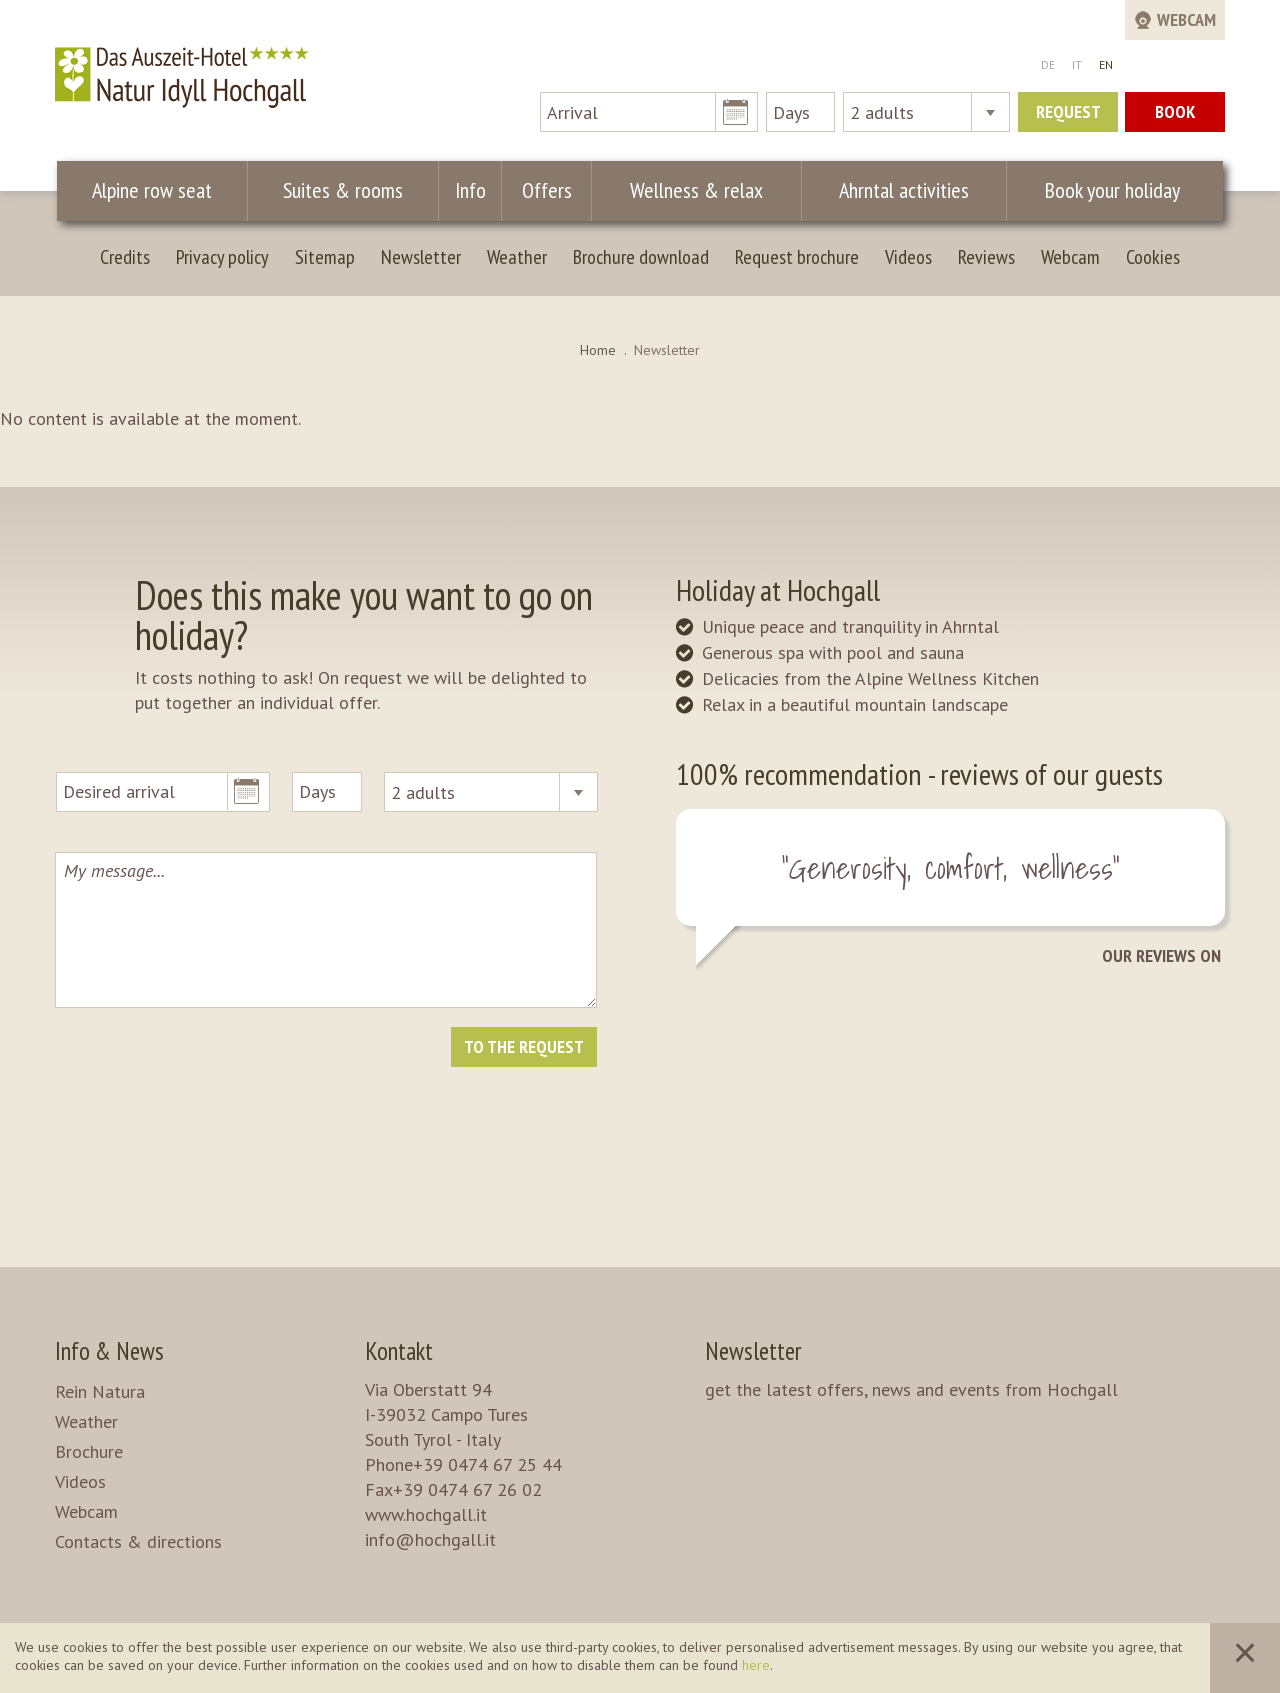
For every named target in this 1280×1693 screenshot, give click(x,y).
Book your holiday (1105, 190)
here (756, 1665)
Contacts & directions (138, 1541)
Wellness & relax (687, 190)
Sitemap (325, 257)
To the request (524, 1046)
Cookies (1153, 257)
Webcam (1070, 257)
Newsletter (421, 257)
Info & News (109, 1351)
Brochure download (641, 257)
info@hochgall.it (430, 1539)
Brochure (89, 1451)
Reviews (986, 257)
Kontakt (399, 1351)
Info (469, 190)
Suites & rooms (345, 190)
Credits (125, 257)
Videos (908, 257)
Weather (517, 257)
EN (1106, 64)
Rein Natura (100, 1391)
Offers (541, 190)
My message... (326, 930)
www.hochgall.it (426, 1514)
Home (598, 350)
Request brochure (797, 257)
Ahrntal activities (892, 190)
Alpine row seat (153, 190)
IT (1077, 64)
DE (1048, 64)
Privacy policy (222, 257)
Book (1175, 111)
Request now (1068, 116)
